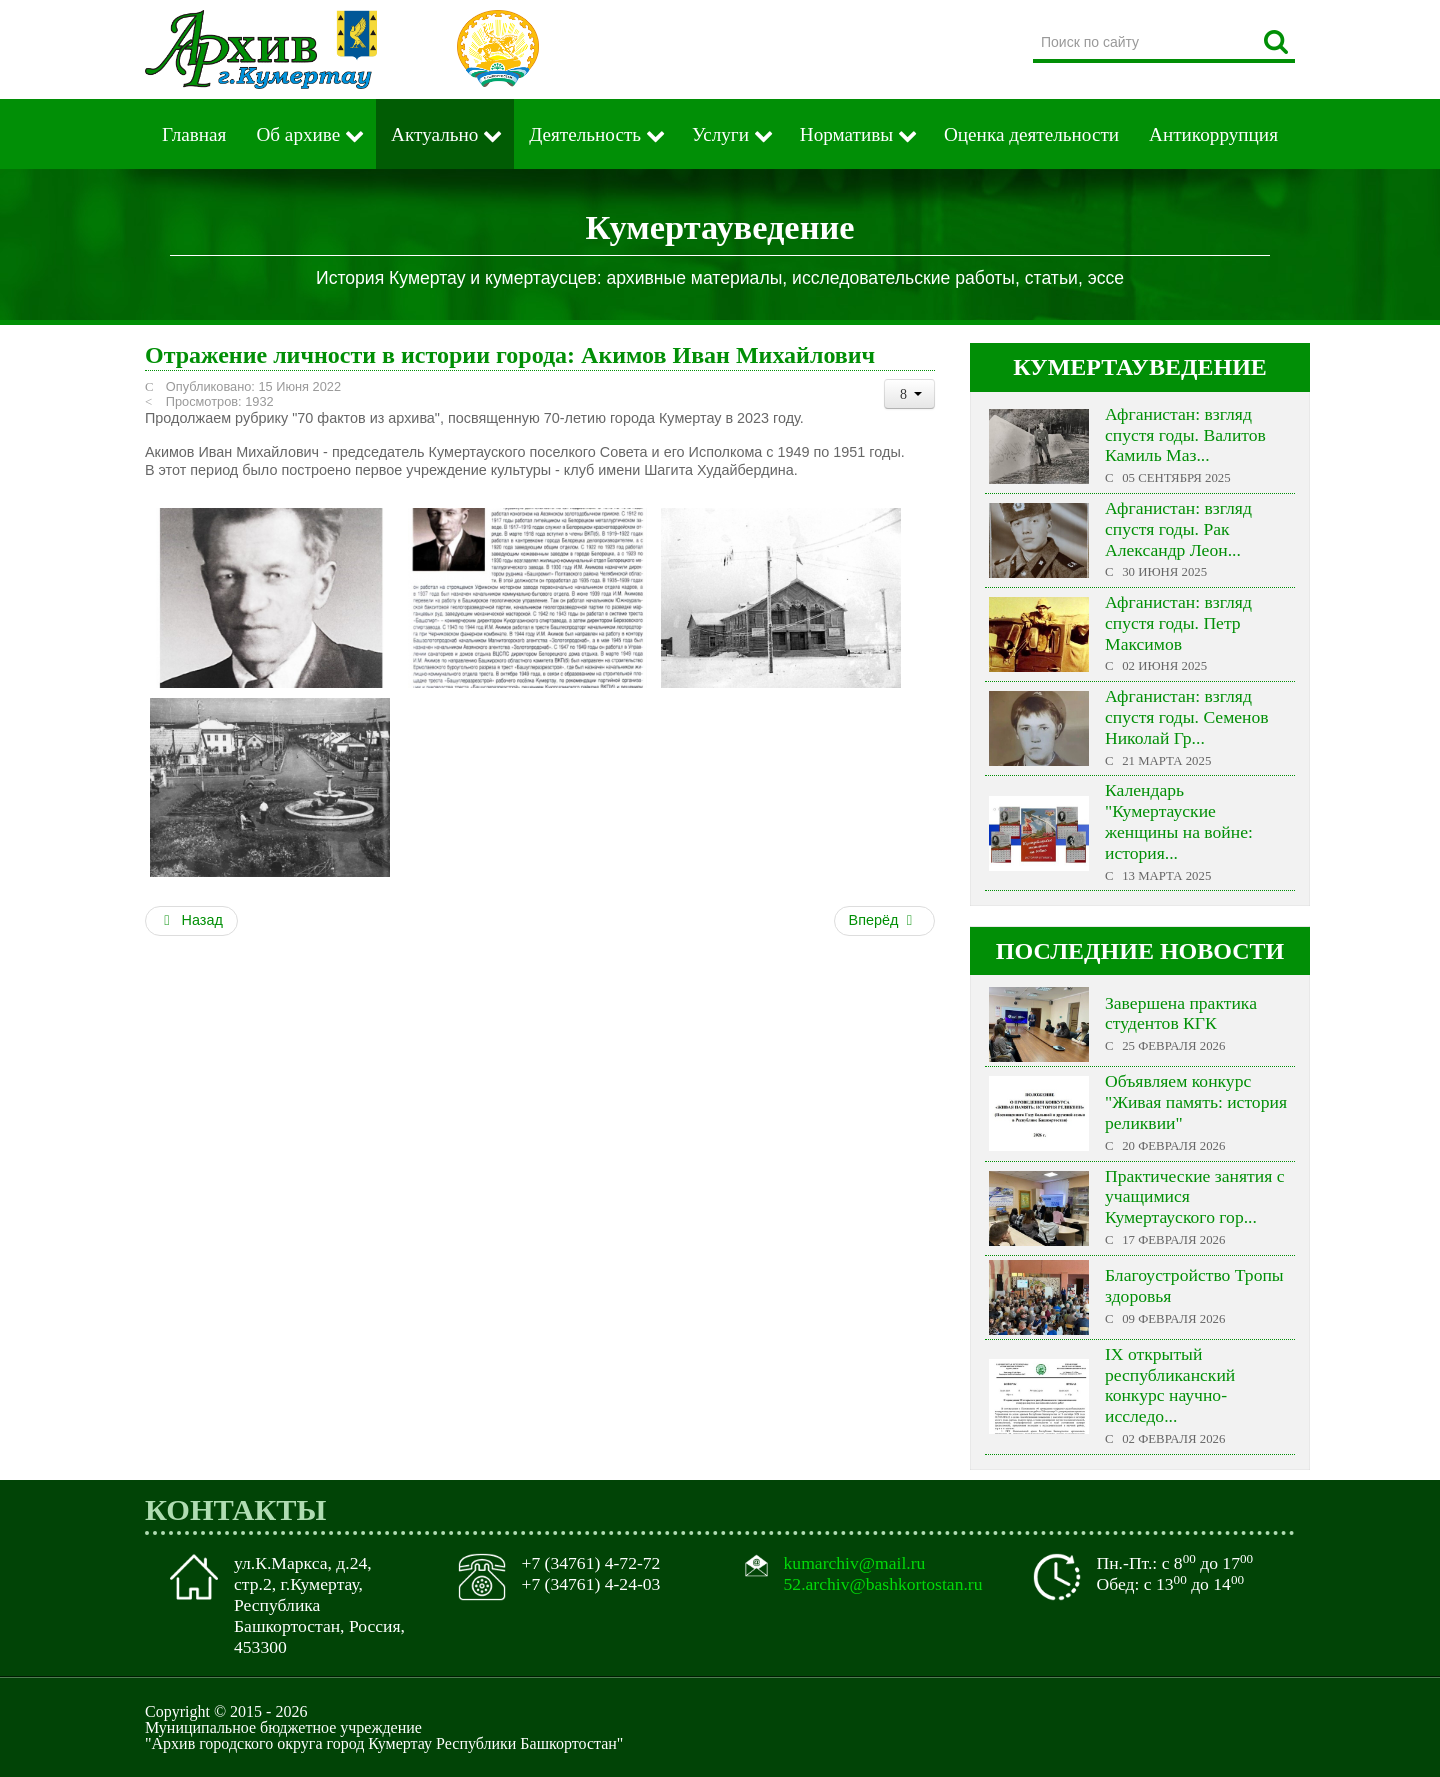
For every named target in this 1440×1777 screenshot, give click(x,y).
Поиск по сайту (1033, 24)
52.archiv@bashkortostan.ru (883, 1584)
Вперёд (883, 920)
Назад (191, 920)
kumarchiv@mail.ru (855, 1563)
